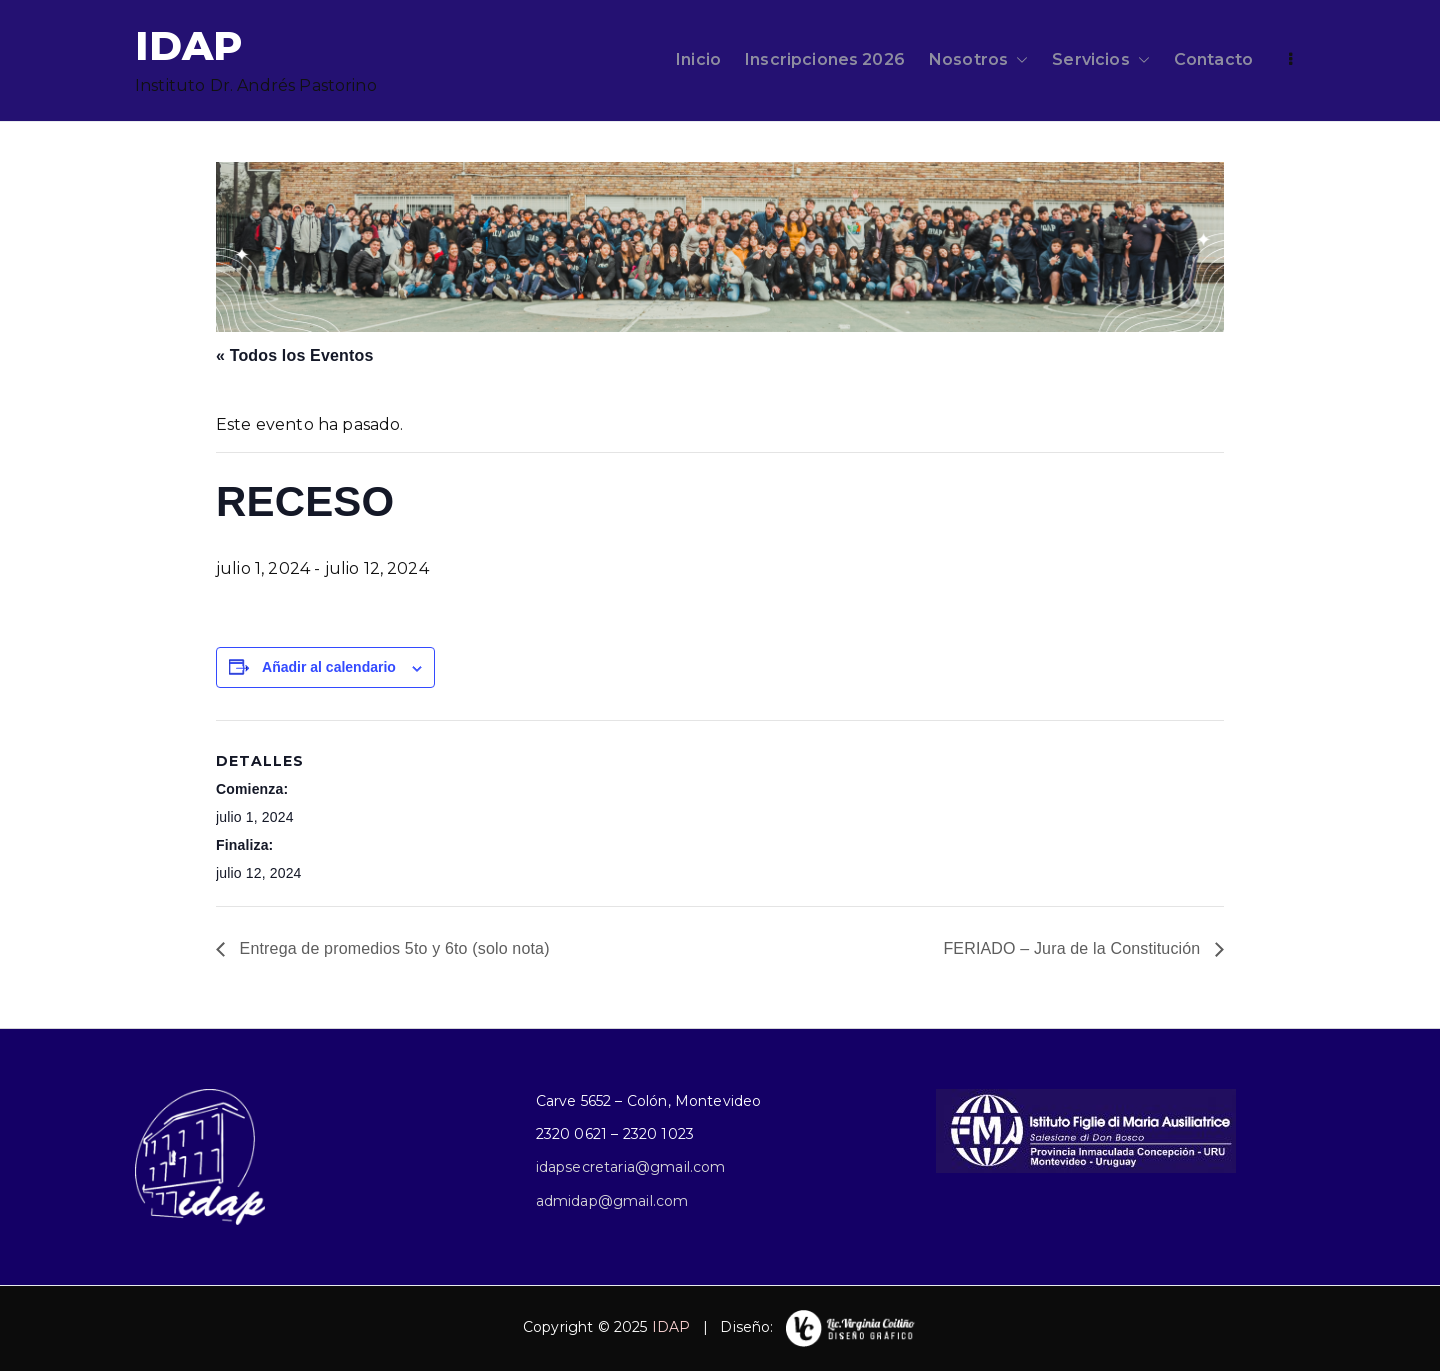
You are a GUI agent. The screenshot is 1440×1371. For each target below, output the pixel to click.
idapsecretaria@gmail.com (631, 1167)
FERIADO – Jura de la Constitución (1074, 948)
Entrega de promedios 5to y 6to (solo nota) (392, 948)
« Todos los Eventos (294, 355)
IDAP (189, 45)
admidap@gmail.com (612, 1201)
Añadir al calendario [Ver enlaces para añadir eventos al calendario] (329, 667)
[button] (1018, 60)
